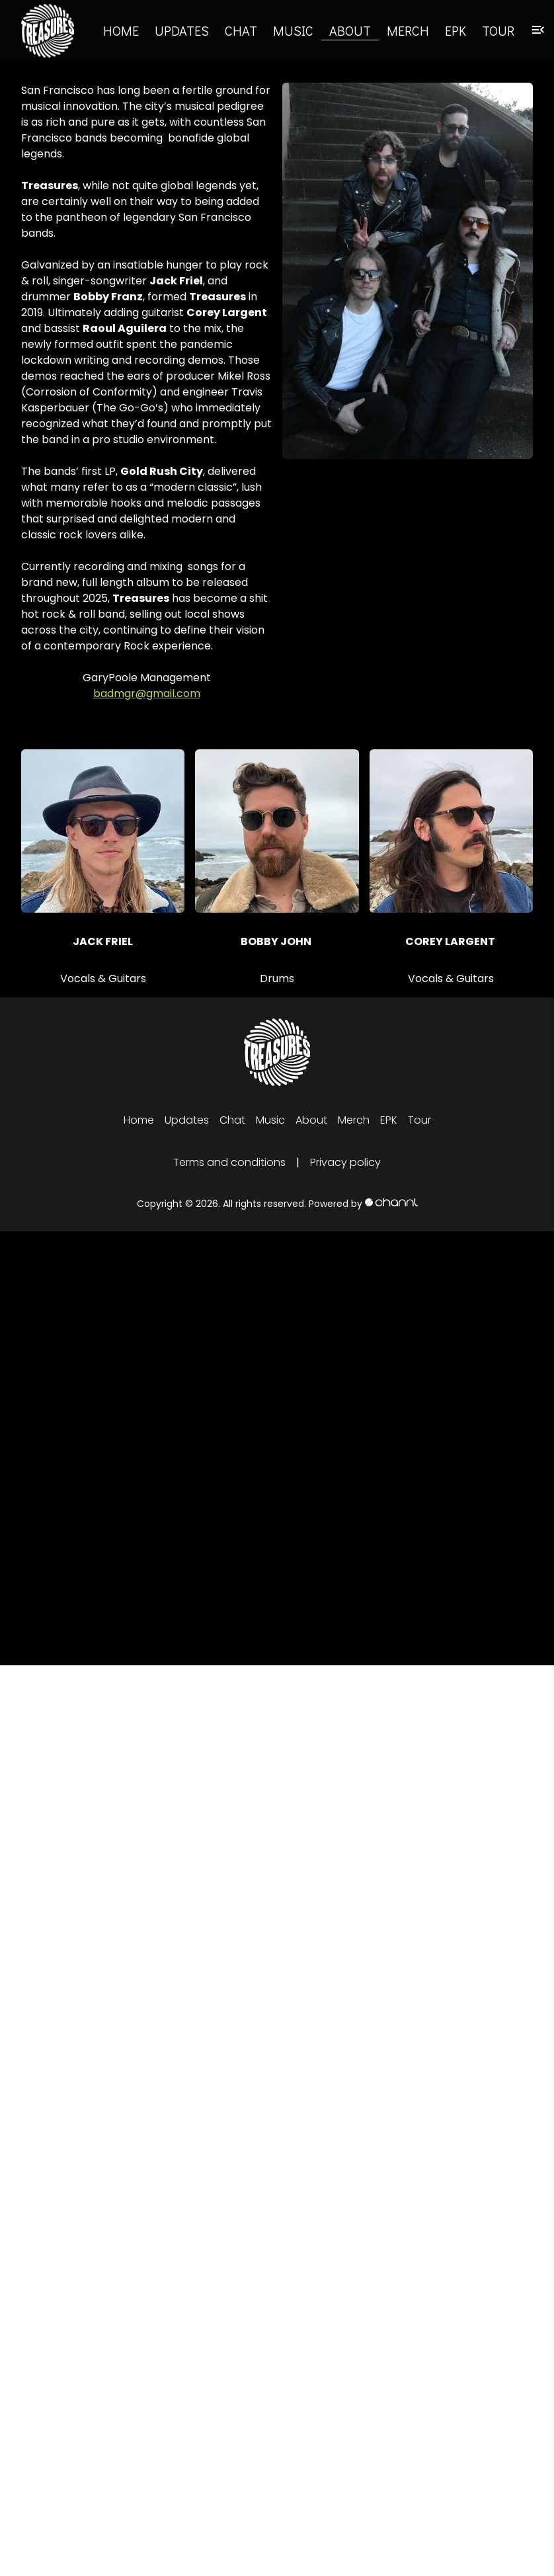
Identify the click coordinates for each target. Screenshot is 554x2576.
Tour (498, 30)
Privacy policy (345, 1162)
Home (121, 30)
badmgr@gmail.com (146, 693)
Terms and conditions (229, 1162)
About (350, 30)
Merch (408, 30)
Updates (182, 30)
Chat (241, 30)
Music (293, 30)
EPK (455, 30)
